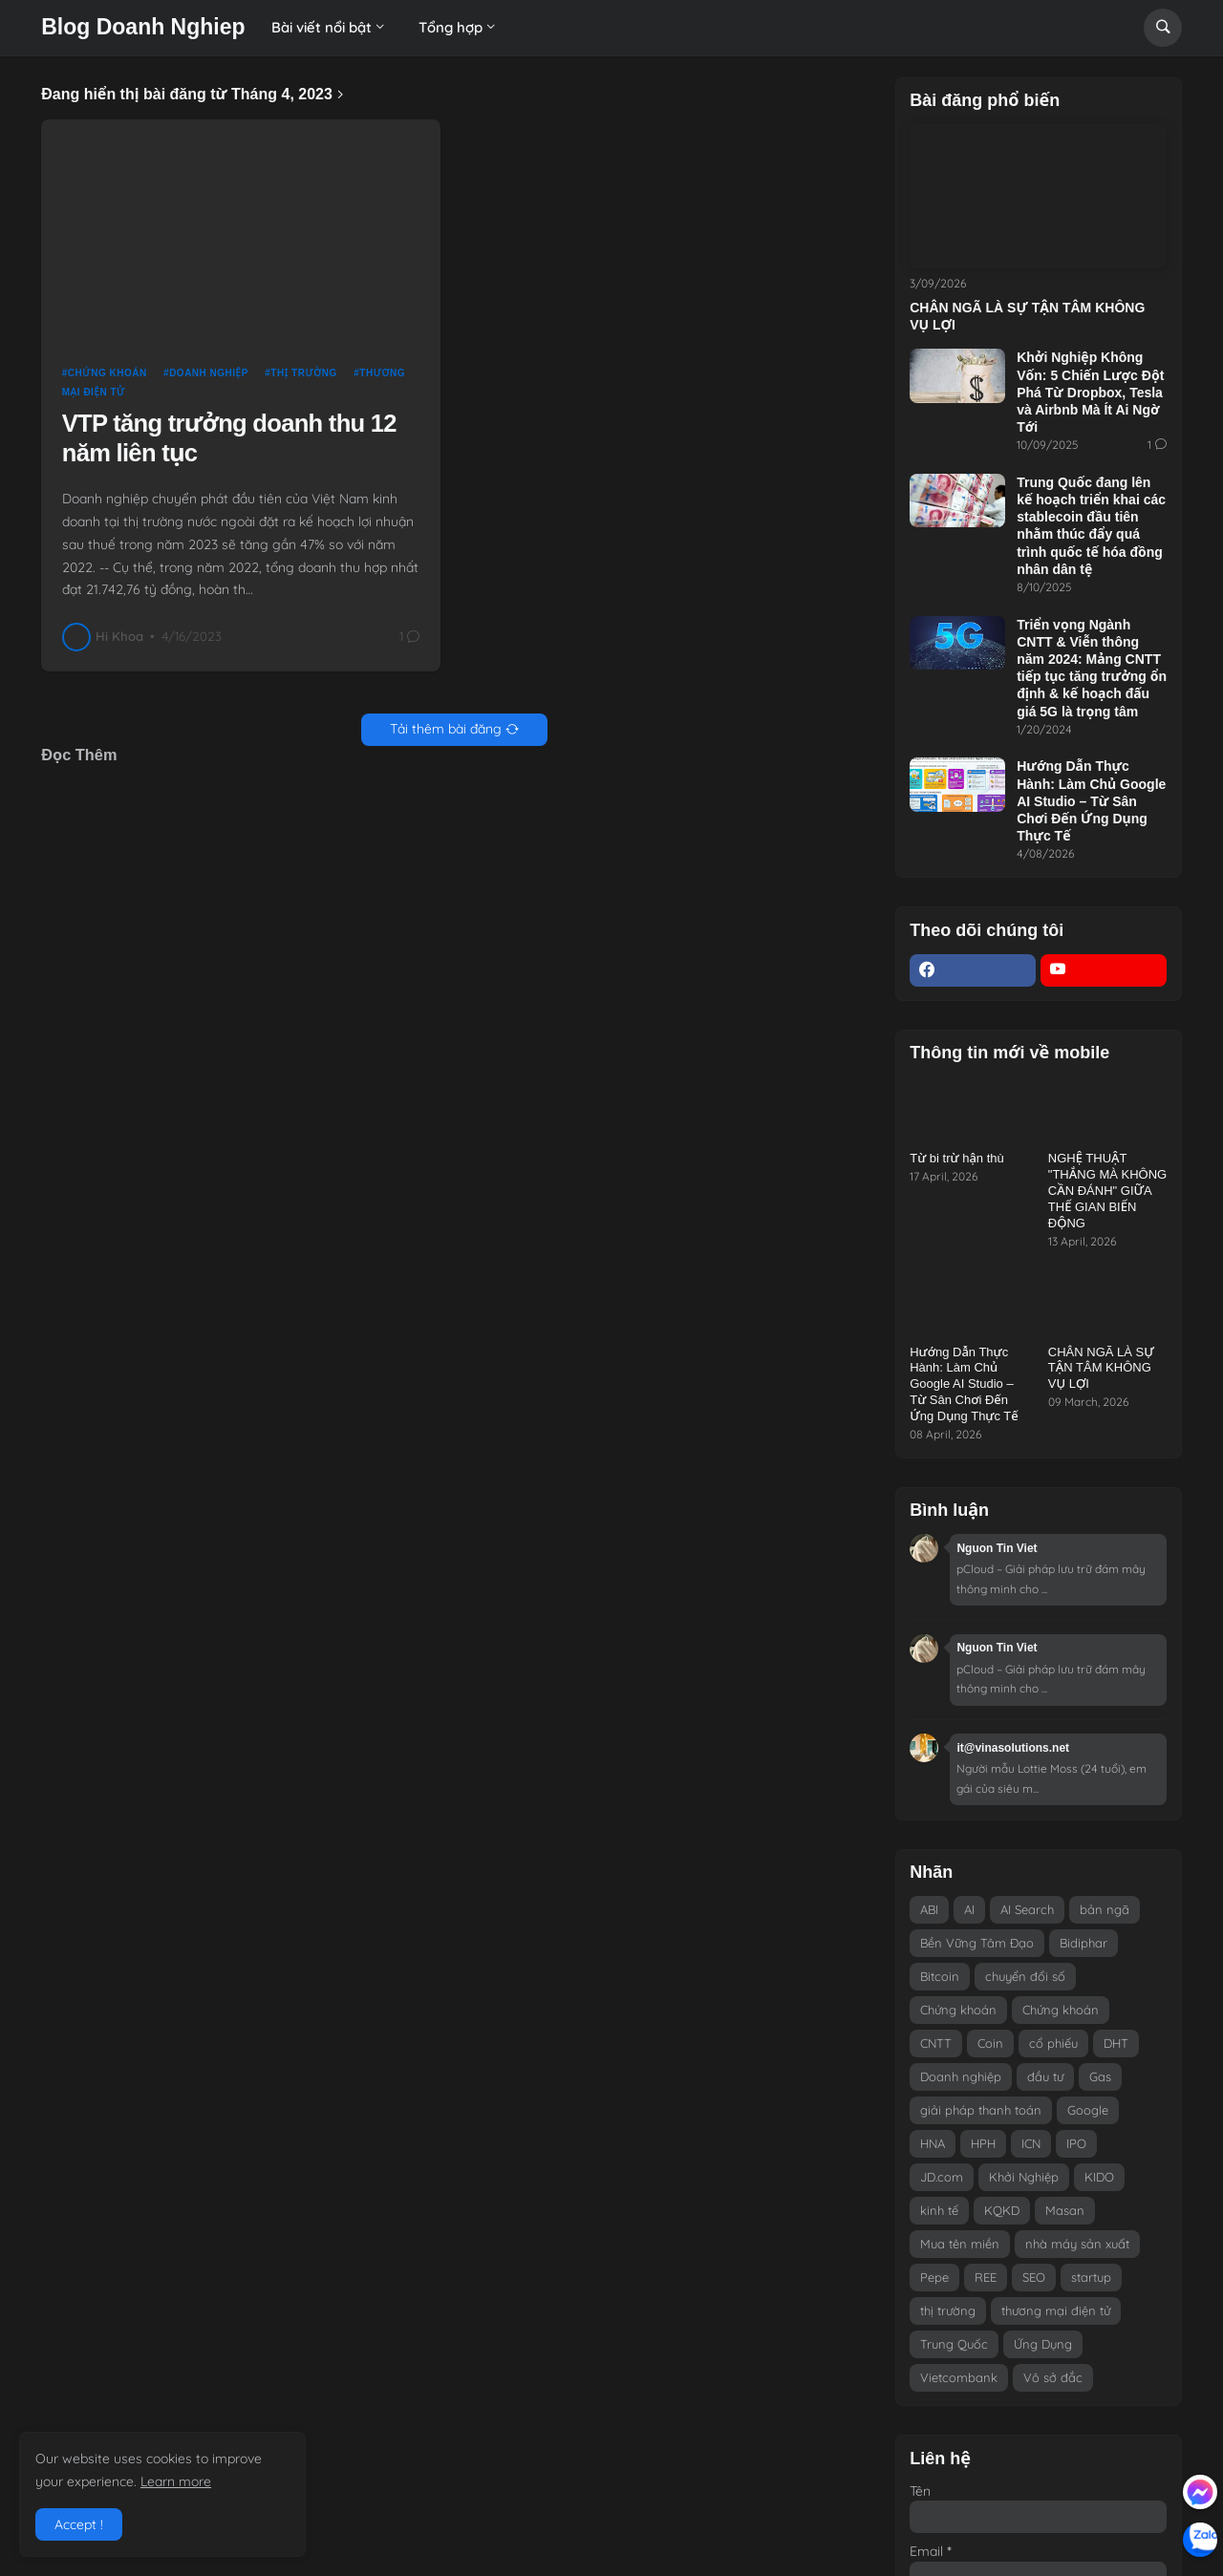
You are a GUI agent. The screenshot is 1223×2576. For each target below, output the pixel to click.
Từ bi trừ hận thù (957, 1158)
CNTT (936, 2043)
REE (986, 2277)
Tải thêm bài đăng (446, 728)
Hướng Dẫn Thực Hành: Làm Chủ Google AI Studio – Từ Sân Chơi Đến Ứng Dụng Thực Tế (1091, 800)
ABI (929, 1909)
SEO (1033, 2277)
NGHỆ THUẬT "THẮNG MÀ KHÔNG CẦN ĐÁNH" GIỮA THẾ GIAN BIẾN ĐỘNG (1107, 1190)
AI (969, 1909)
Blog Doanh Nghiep (143, 26)
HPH (983, 2143)
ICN (1031, 2143)
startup (1091, 2277)
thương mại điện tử (1055, 2310)
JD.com (941, 2176)
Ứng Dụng (1043, 2344)
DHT (1116, 2043)
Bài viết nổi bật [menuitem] (321, 27)
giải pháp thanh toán (980, 2110)
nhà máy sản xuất (1077, 2243)
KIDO (1099, 2176)
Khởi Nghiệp (1024, 2176)
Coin (990, 2043)
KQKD (1001, 2210)
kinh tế (939, 2210)
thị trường (303, 373)
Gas (1100, 2076)
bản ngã (1104, 1909)
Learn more (175, 2481)
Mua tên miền (959, 2243)
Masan (1064, 2210)
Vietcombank (959, 2377)
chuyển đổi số (1025, 1976)
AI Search (1027, 1909)
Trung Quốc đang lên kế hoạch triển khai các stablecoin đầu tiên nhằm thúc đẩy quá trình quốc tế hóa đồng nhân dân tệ (1091, 526)
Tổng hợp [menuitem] (450, 27)
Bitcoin (939, 1976)
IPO (1076, 2143)
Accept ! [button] (78, 2524)
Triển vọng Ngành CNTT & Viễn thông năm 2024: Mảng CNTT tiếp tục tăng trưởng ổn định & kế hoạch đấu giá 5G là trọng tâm (1092, 668)
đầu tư (1045, 2076)
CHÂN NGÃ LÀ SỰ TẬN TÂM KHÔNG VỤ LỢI (1027, 316)
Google (1087, 2110)
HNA (932, 2143)
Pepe (934, 2277)
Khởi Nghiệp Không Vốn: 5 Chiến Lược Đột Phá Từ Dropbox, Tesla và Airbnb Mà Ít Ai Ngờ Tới (1090, 392)
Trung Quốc (954, 2344)
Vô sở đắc (1053, 2377)
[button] (1163, 28)
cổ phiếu (1053, 2043)
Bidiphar (1083, 1942)
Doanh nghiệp (208, 373)
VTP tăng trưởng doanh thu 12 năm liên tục (229, 438)
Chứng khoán (107, 373)
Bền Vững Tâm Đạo (977, 1942)
